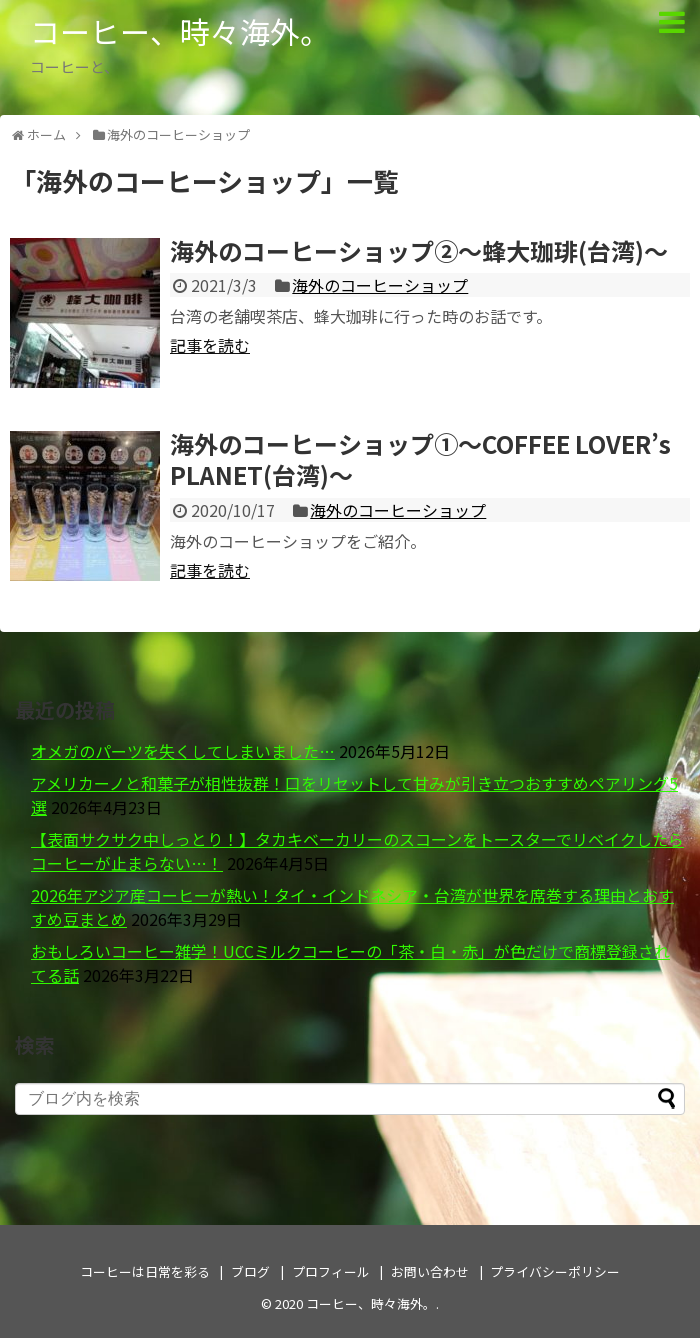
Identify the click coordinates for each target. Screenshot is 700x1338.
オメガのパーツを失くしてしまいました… (183, 751)
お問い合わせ (430, 1271)
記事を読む (210, 345)
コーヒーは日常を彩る (145, 1271)
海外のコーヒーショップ (380, 285)
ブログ (250, 1271)
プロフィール (331, 1271)
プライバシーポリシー (555, 1271)
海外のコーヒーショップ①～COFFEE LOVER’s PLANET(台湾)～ (420, 459)
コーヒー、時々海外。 (180, 31)
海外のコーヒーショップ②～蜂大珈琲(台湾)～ (419, 250)
